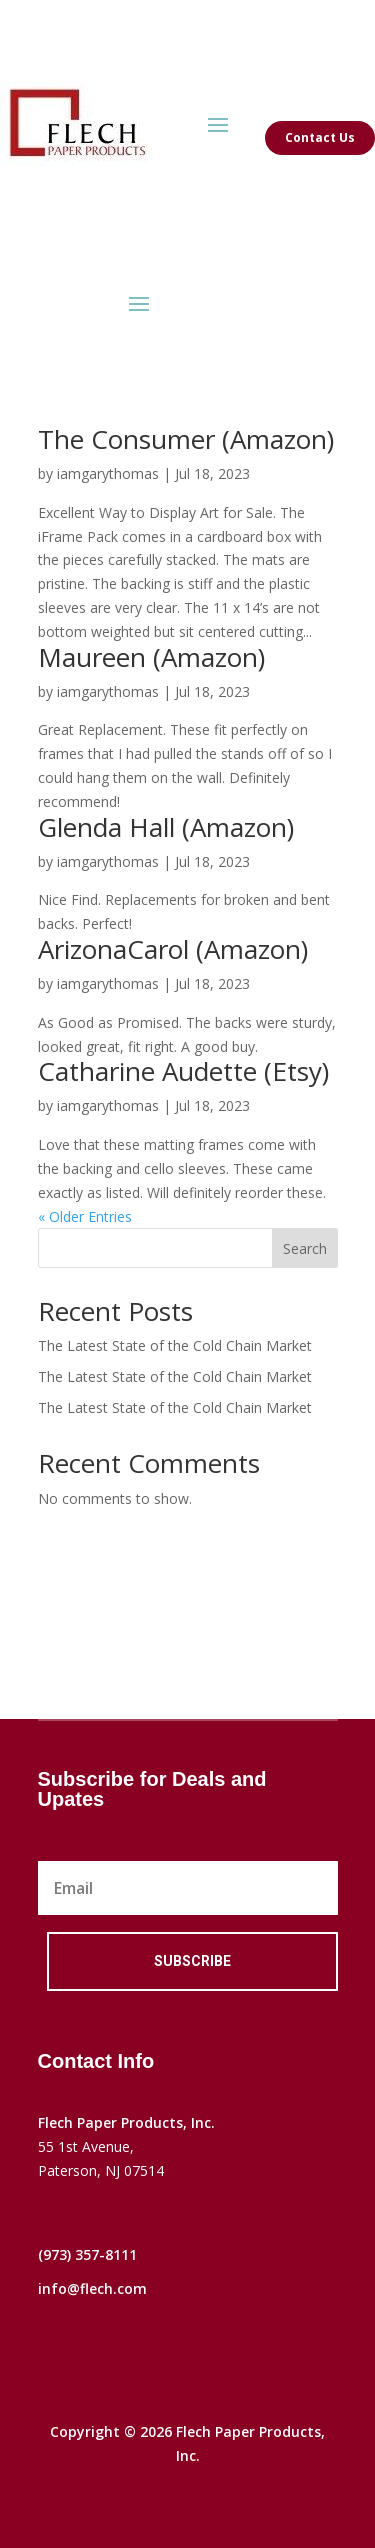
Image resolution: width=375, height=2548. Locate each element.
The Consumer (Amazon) (186, 439)
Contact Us (320, 137)
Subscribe (192, 1961)
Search (305, 1248)
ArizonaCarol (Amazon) (173, 949)
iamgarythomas (108, 473)
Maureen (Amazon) (151, 657)
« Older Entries (85, 1216)
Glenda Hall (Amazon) (166, 827)
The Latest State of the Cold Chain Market (175, 1345)
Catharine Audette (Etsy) (183, 1071)
